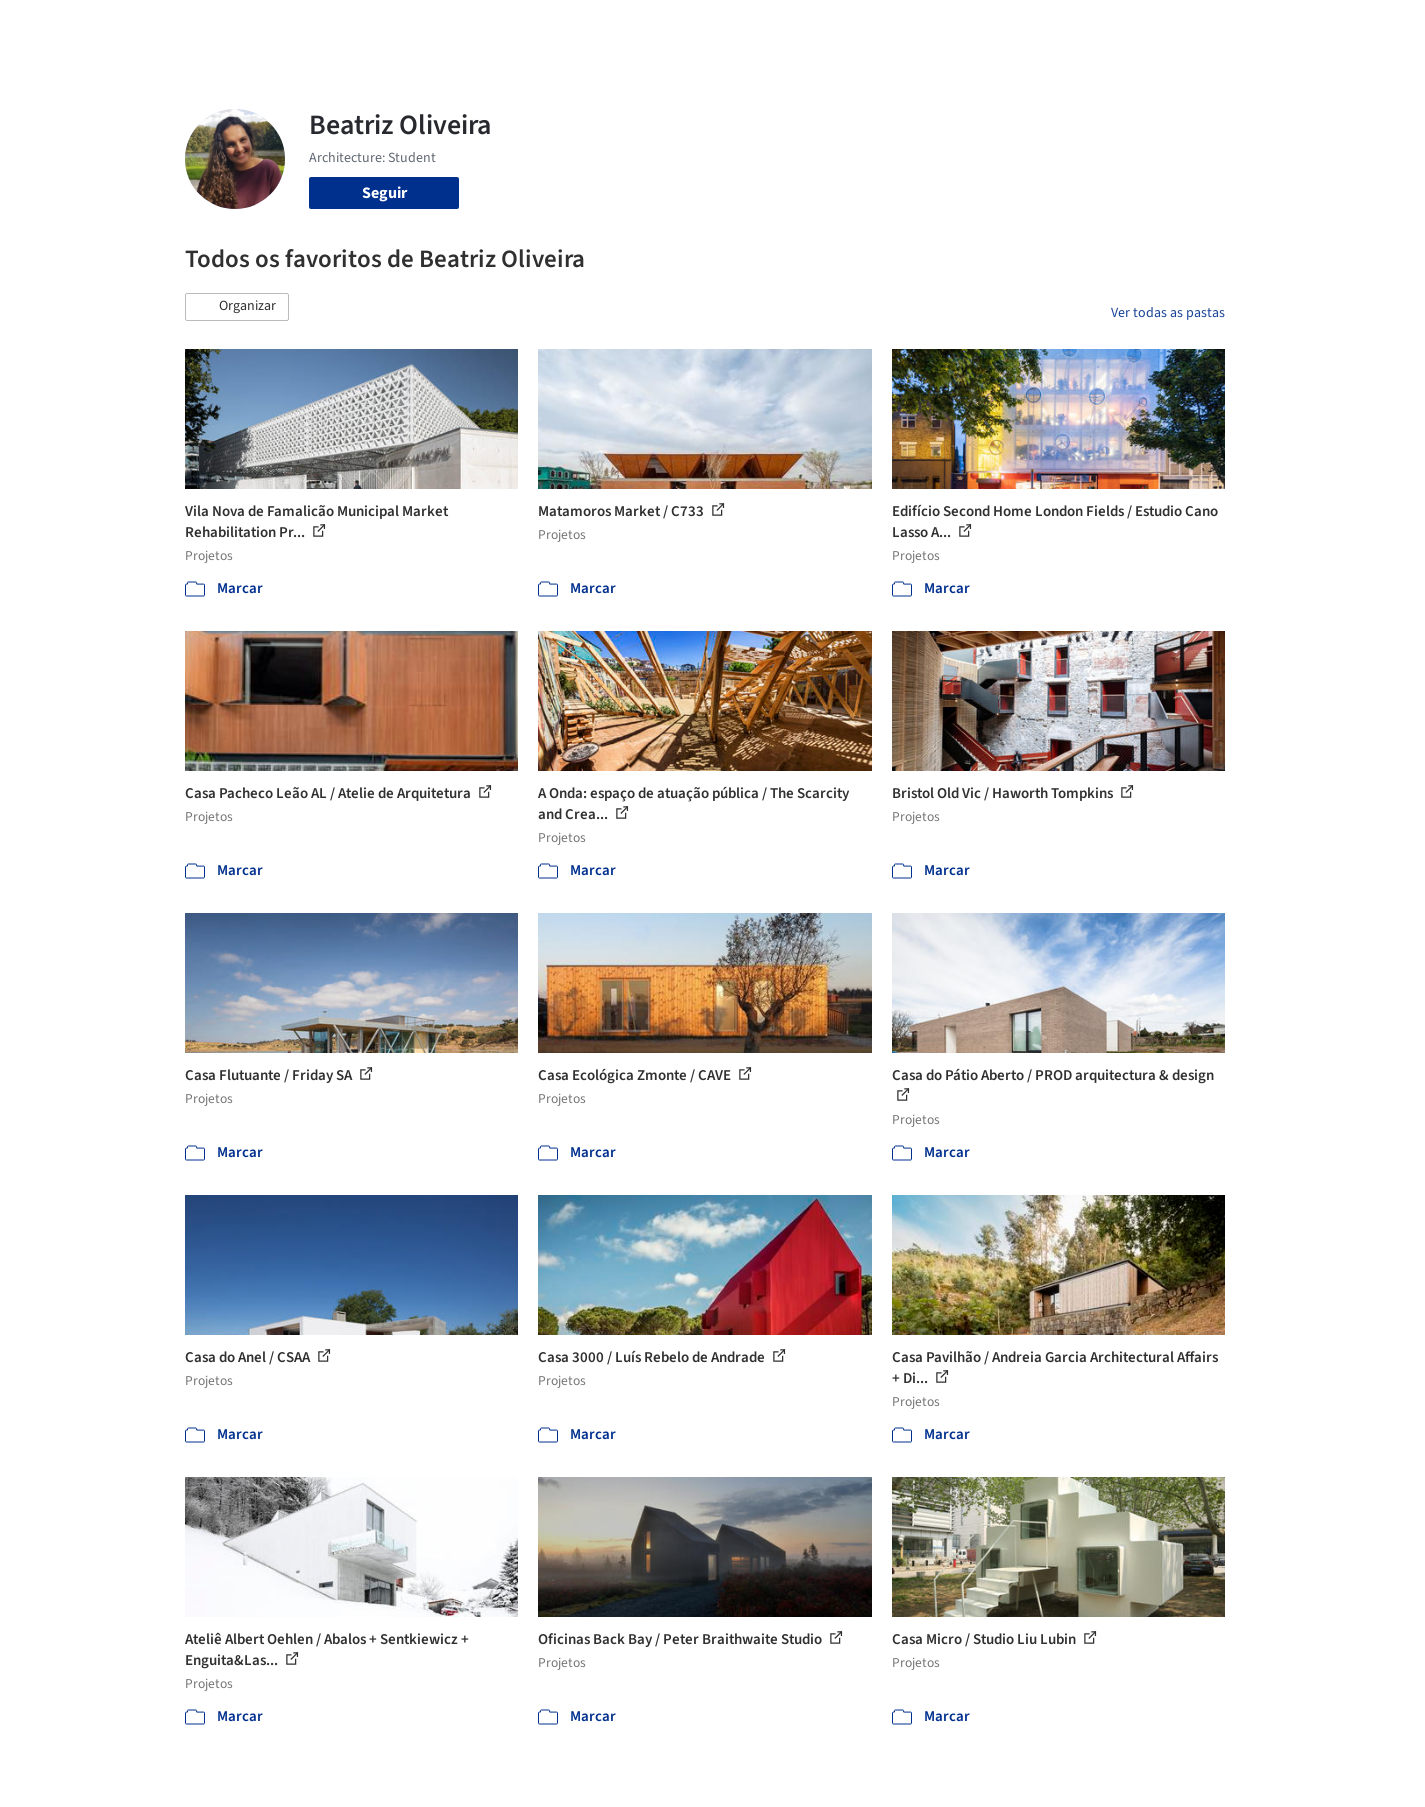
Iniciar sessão (1117, 28)
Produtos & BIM (843, 28)
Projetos (671, 28)
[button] (237, 307)
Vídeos (1008, 28)
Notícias (941, 28)
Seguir (384, 193)
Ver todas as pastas (1168, 313)
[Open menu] (1313, 28)
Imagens (745, 28)
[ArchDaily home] (113, 28)
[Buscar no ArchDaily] (409, 28)
